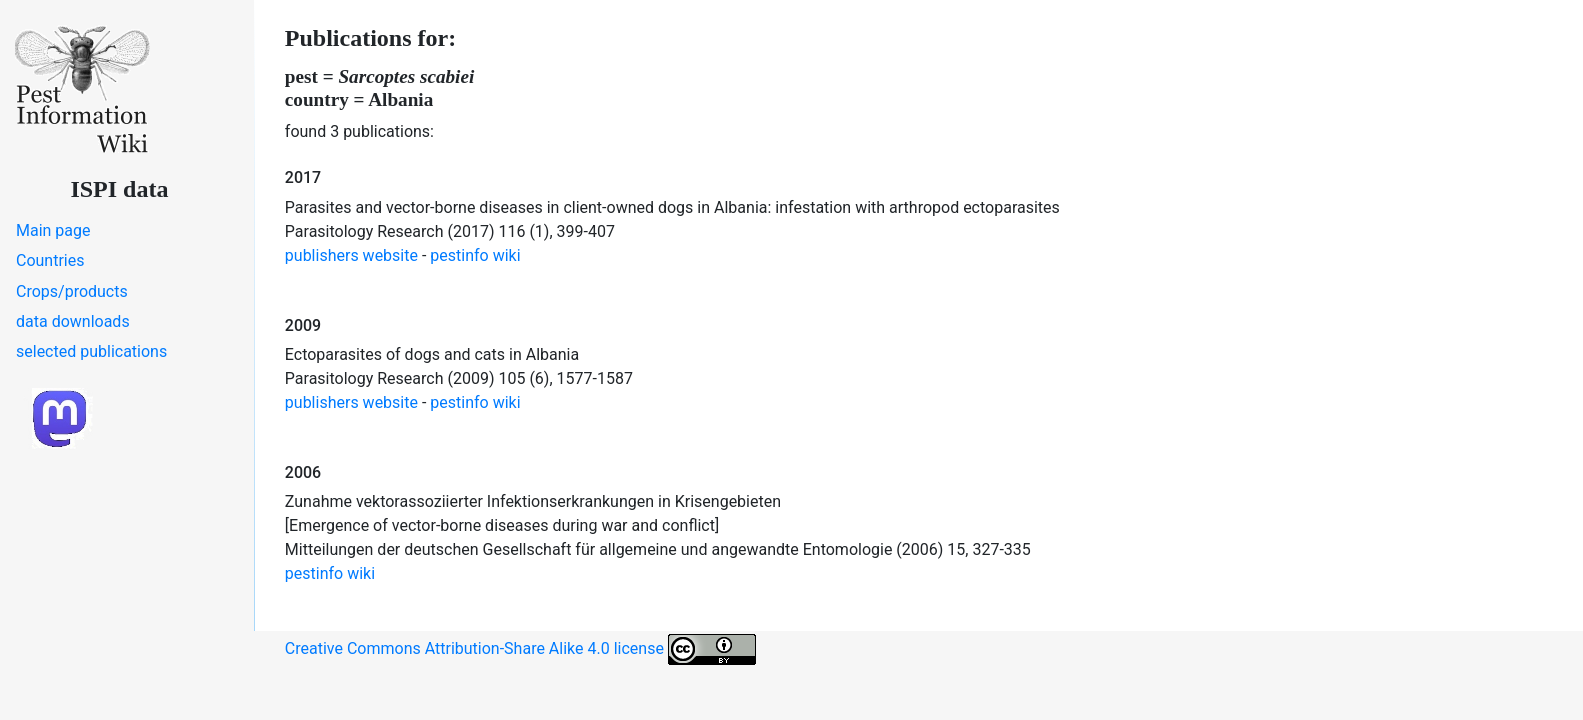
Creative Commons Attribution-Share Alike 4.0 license (520, 649)
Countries (50, 260)
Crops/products (72, 291)
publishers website (351, 255)
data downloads (73, 321)
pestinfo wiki (475, 255)
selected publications (91, 351)
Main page (53, 230)
